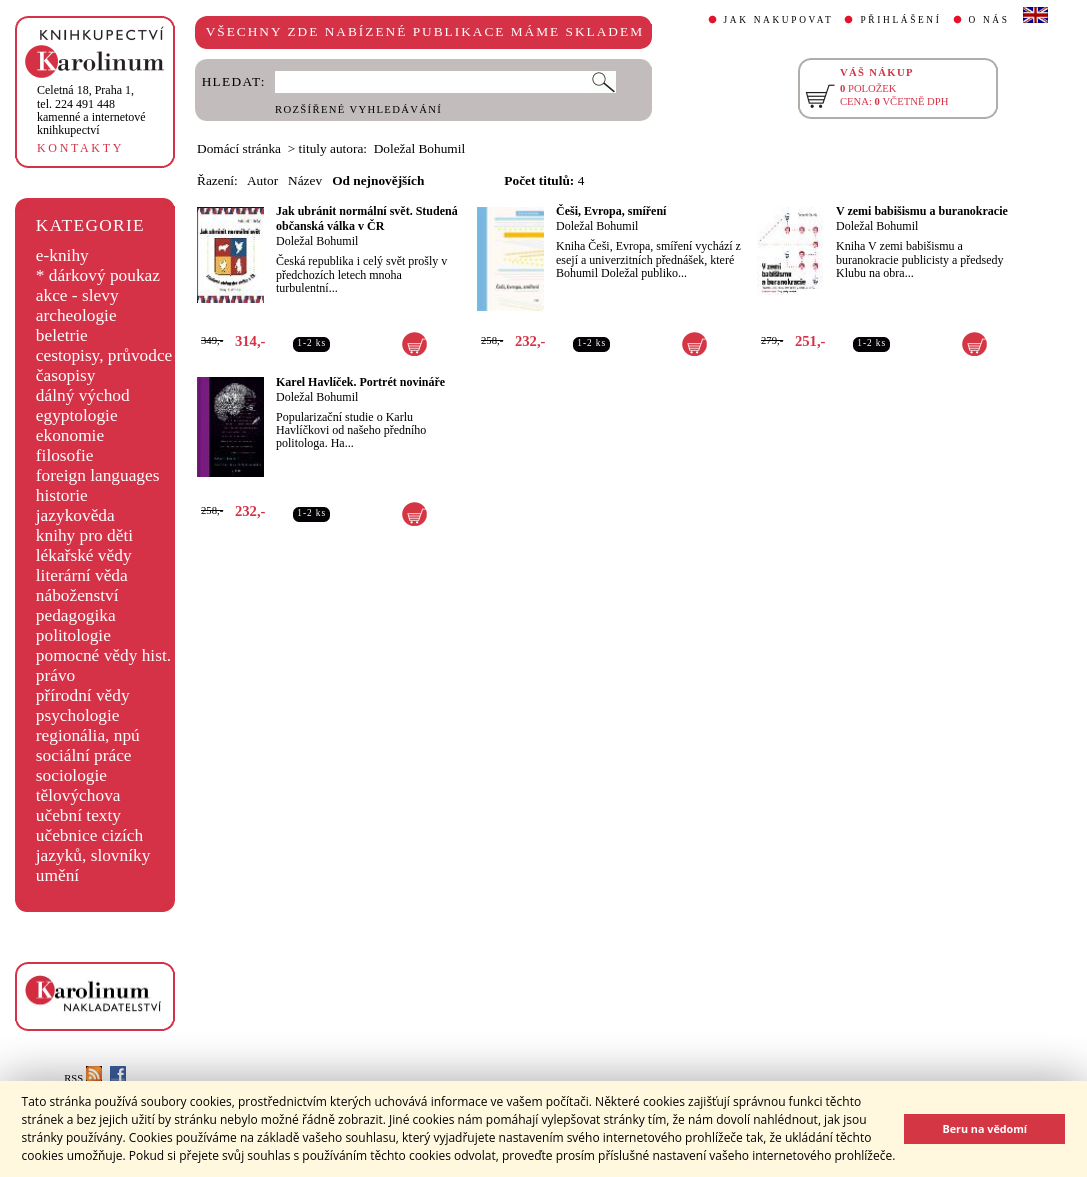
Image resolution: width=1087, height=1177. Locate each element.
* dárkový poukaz (98, 275)
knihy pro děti (84, 535)
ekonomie (70, 435)
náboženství (77, 595)
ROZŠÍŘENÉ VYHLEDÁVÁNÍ (358, 109)
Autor (262, 180)
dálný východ (83, 395)
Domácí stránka (239, 148)
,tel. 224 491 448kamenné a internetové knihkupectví (91, 110)
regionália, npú (88, 735)
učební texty (78, 815)
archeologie (76, 315)
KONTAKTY (80, 148)
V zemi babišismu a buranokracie (922, 211)
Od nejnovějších (378, 180)
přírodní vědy (83, 695)
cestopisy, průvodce (104, 355)
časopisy (66, 375)
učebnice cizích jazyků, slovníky (93, 845)
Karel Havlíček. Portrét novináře (360, 382)
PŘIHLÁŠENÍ (900, 20)
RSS (83, 1078)
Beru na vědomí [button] (984, 1128)
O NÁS (989, 20)
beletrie (62, 335)
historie (62, 495)
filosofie (65, 455)
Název (305, 180)
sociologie (71, 775)
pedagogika (76, 615)
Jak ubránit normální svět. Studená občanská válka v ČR (367, 218)
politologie (73, 635)
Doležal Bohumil (317, 241)
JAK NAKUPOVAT (779, 20)
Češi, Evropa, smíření (611, 211)
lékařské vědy (84, 555)
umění (57, 875)
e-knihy (62, 255)
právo (55, 675)
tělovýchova (78, 795)
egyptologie (77, 415)
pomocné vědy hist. (103, 655)
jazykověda (75, 515)
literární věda (82, 575)
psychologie (78, 715)
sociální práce (84, 755)
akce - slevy (77, 295)
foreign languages (98, 475)
